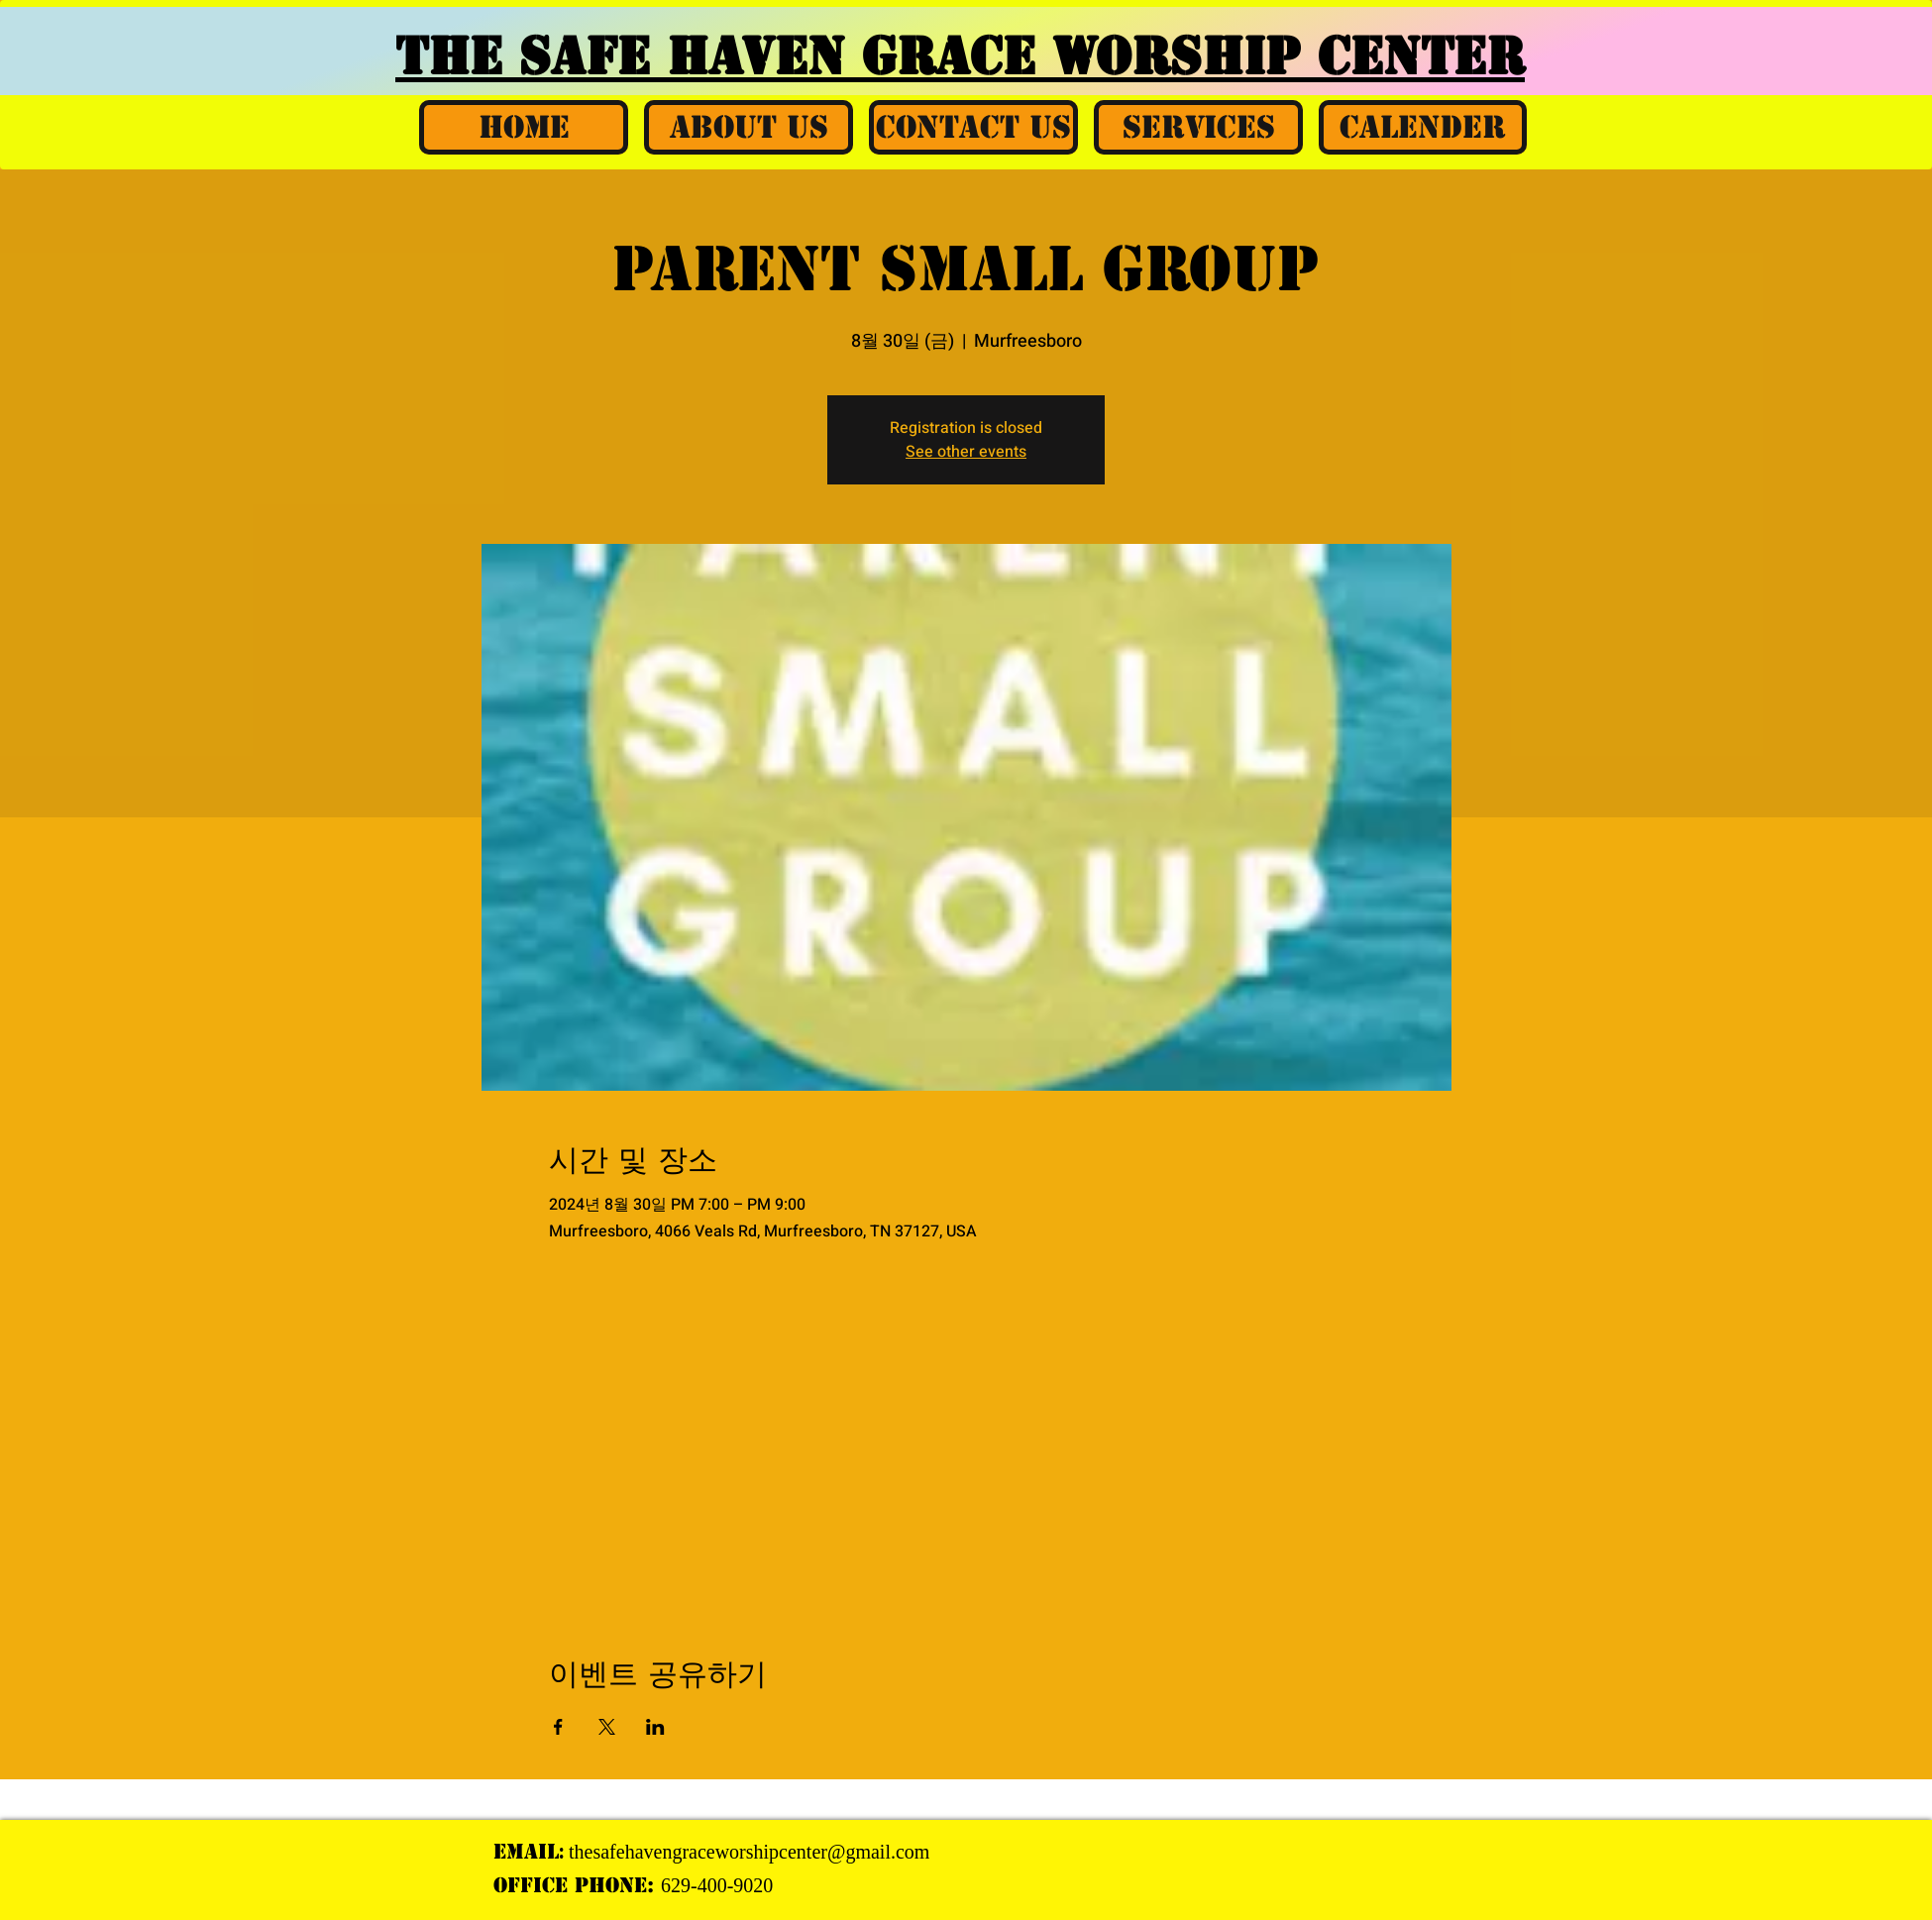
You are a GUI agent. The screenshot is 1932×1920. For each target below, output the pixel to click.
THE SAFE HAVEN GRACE (723, 56)
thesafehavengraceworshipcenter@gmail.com (749, 1852)
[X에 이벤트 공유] (606, 1727)
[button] (748, 127)
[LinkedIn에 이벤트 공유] (655, 1727)
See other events (966, 452)
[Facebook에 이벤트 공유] (558, 1727)
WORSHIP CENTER (1288, 56)
